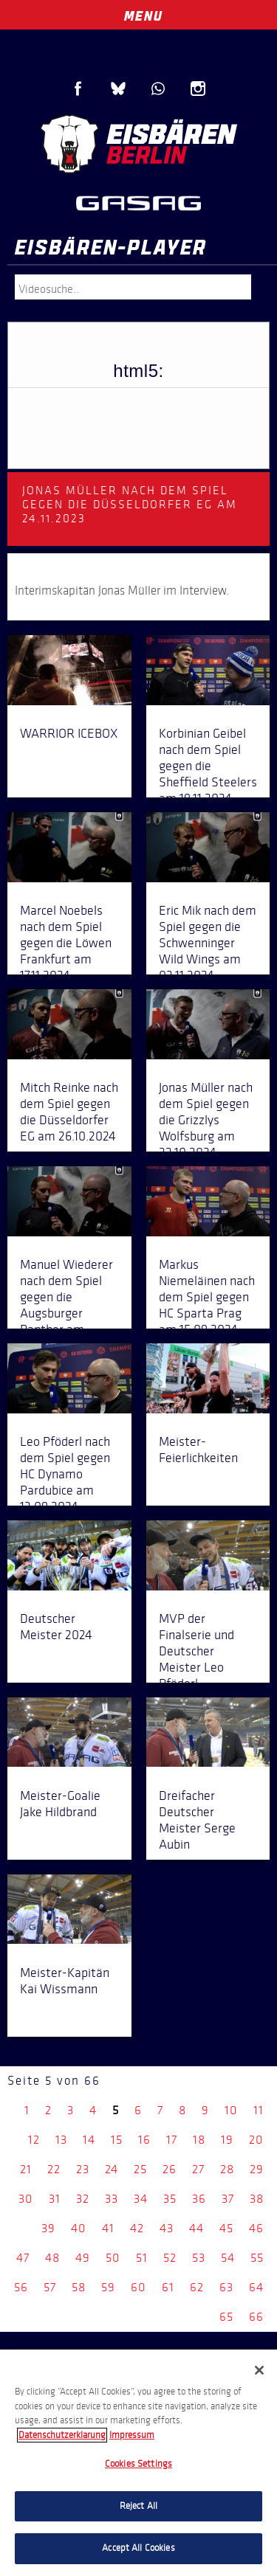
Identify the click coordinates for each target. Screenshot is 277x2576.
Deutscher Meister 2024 (56, 1626)
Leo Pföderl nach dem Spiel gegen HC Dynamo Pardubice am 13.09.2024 (65, 1473)
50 (113, 2257)
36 (199, 2198)
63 (226, 2287)
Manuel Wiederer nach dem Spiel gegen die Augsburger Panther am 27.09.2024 (66, 1305)
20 (256, 2139)
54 (228, 2257)
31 (55, 2198)
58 (79, 2287)
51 (142, 2257)
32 (82, 2198)
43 (167, 2228)
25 (140, 2169)
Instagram (198, 88)
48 (52, 2257)
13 (61, 2139)
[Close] (259, 2370)
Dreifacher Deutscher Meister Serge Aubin (197, 1819)
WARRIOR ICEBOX (68, 733)
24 (111, 2169)
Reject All (138, 2506)
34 (141, 2198)
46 (256, 2228)
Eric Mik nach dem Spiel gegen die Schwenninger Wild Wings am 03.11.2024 (207, 942)
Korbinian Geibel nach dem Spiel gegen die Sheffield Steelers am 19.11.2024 (208, 765)
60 (138, 2287)
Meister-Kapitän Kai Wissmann (64, 1980)
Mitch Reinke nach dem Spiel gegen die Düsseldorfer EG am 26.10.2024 (69, 1111)
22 (54, 2169)
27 (198, 2169)
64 (256, 2287)
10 (231, 2110)
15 (117, 2139)
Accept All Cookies (138, 2548)
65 (226, 2316)
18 (199, 2139)
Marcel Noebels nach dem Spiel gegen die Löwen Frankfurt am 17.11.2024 (66, 942)
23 (82, 2169)
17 (171, 2139)
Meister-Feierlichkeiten (198, 1449)
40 (78, 2228)
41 (108, 2228)
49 (82, 2257)
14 (89, 2139)
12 (34, 2139)
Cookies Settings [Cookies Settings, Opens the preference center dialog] (138, 2464)
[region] (138, 2463)
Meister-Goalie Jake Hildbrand (60, 1803)
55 (257, 2257)
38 (257, 2198)
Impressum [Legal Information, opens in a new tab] (131, 2435)
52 (170, 2257)
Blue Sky (118, 88)
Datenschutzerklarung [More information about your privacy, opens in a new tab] (62, 2435)
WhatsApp (158, 88)
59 (108, 2287)
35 (170, 2198)
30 (25, 2198)
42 (137, 2228)
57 (50, 2287)
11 (258, 2110)
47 (23, 2257)
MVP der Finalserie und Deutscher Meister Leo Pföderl (196, 1651)
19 (227, 2139)
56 (21, 2287)
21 (26, 2169)
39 (48, 2228)
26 (170, 2169)
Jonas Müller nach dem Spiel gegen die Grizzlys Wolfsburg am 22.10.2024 (206, 1119)
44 (196, 2228)
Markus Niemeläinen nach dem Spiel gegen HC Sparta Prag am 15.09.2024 (207, 1296)
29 (257, 2169)
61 (168, 2287)
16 (144, 2139)
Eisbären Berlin (138, 144)
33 (111, 2198)
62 (197, 2287)
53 (198, 2257)
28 (227, 2169)
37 (228, 2198)
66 (256, 2316)
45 (226, 2228)
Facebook (78, 88)
